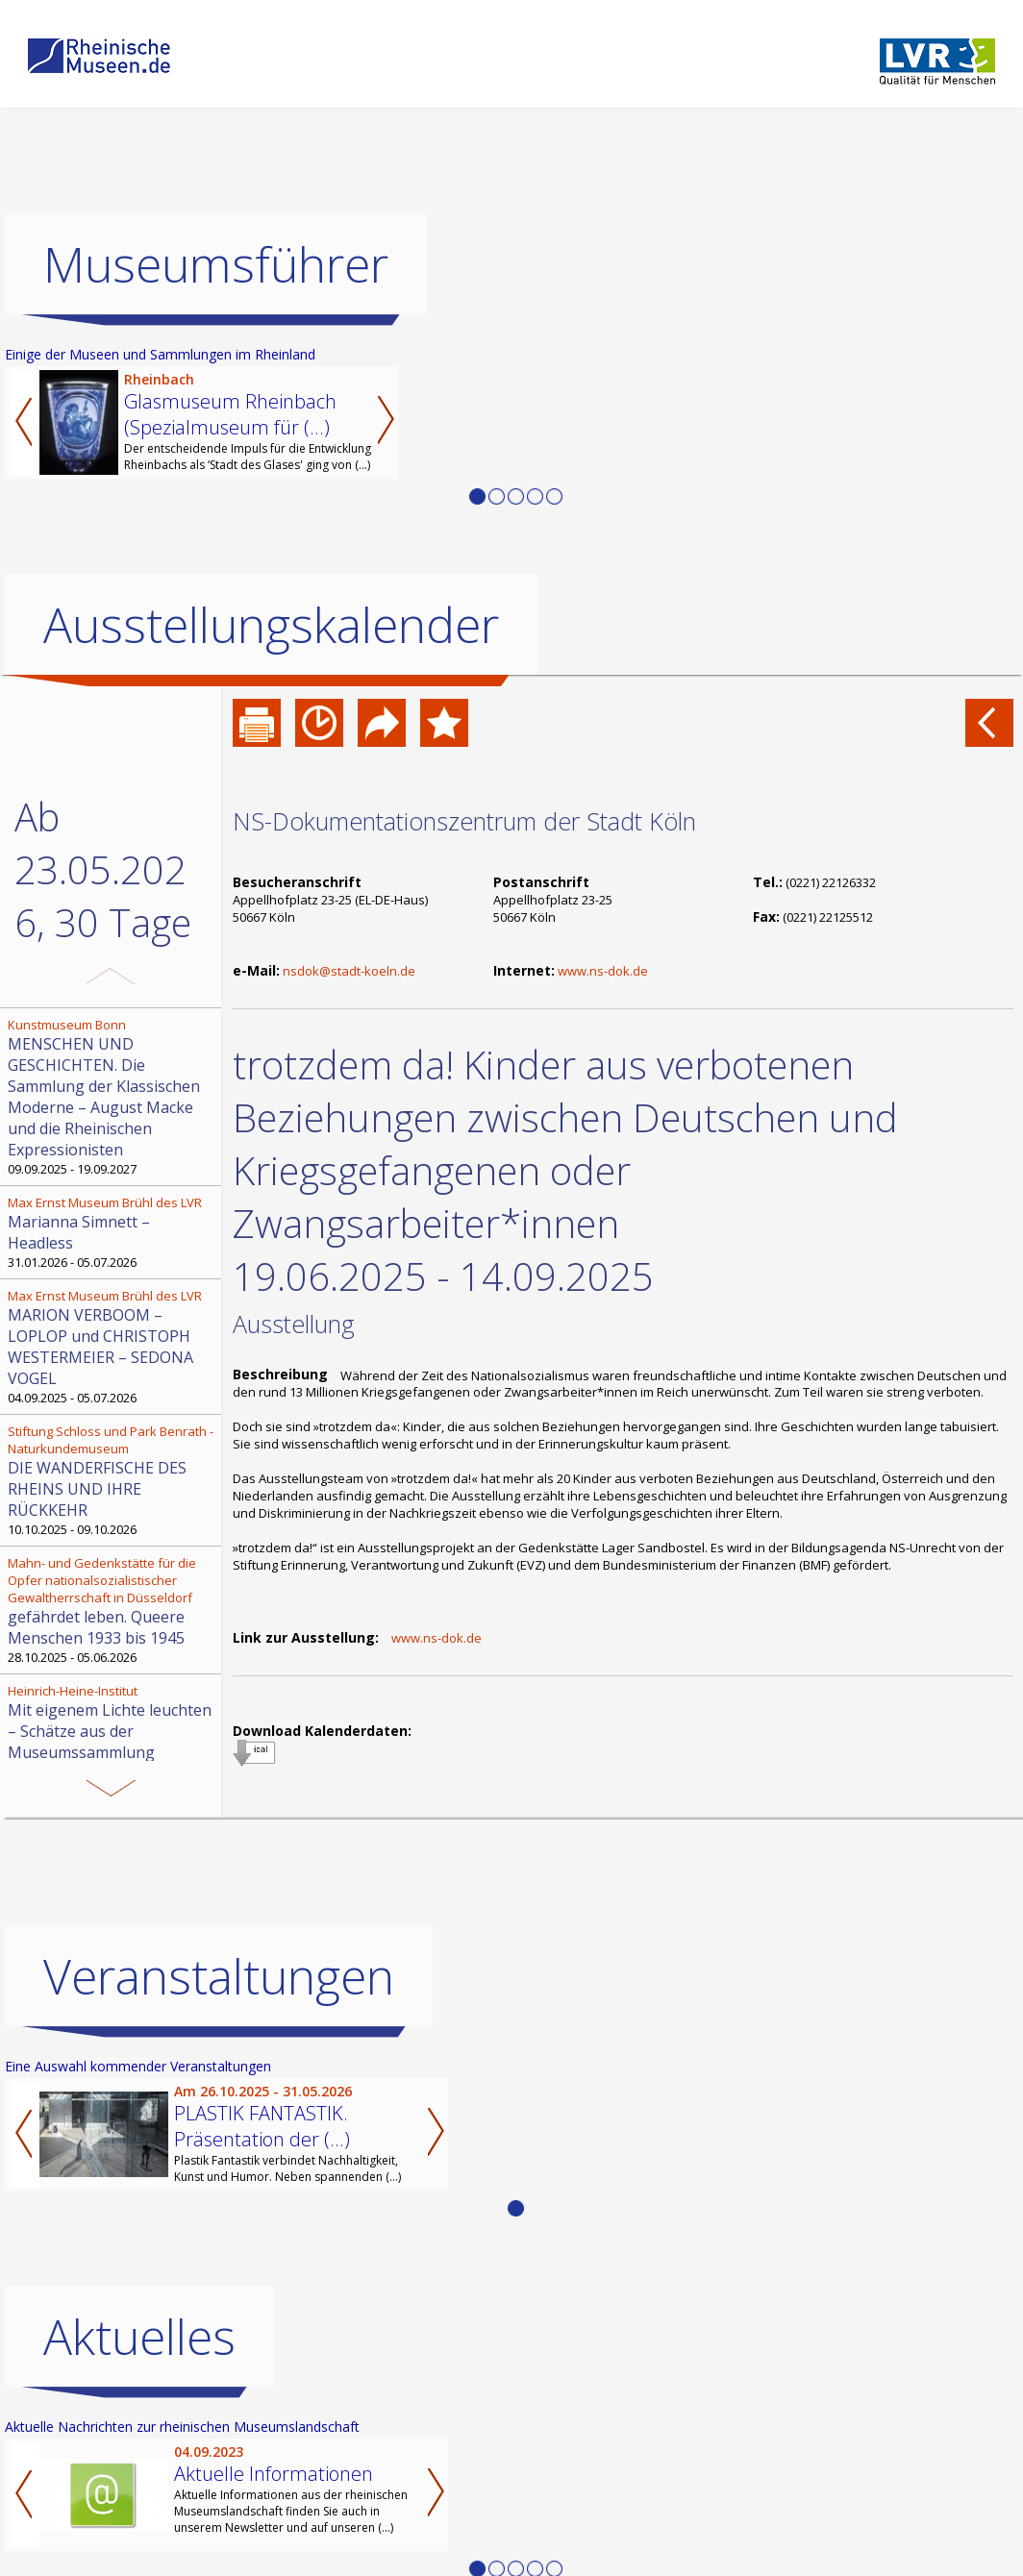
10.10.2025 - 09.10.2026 (112, 1480)
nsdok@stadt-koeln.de (349, 970)
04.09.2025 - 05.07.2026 (112, 1346)
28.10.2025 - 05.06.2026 (112, 1610)
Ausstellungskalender (271, 624)
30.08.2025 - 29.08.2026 (112, 1731)
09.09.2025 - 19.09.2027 (112, 1096)
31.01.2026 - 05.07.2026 (112, 1232)
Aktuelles (139, 2404)
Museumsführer (215, 264)
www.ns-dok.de (603, 970)
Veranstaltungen (218, 2043)
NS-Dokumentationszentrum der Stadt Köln (464, 821)
